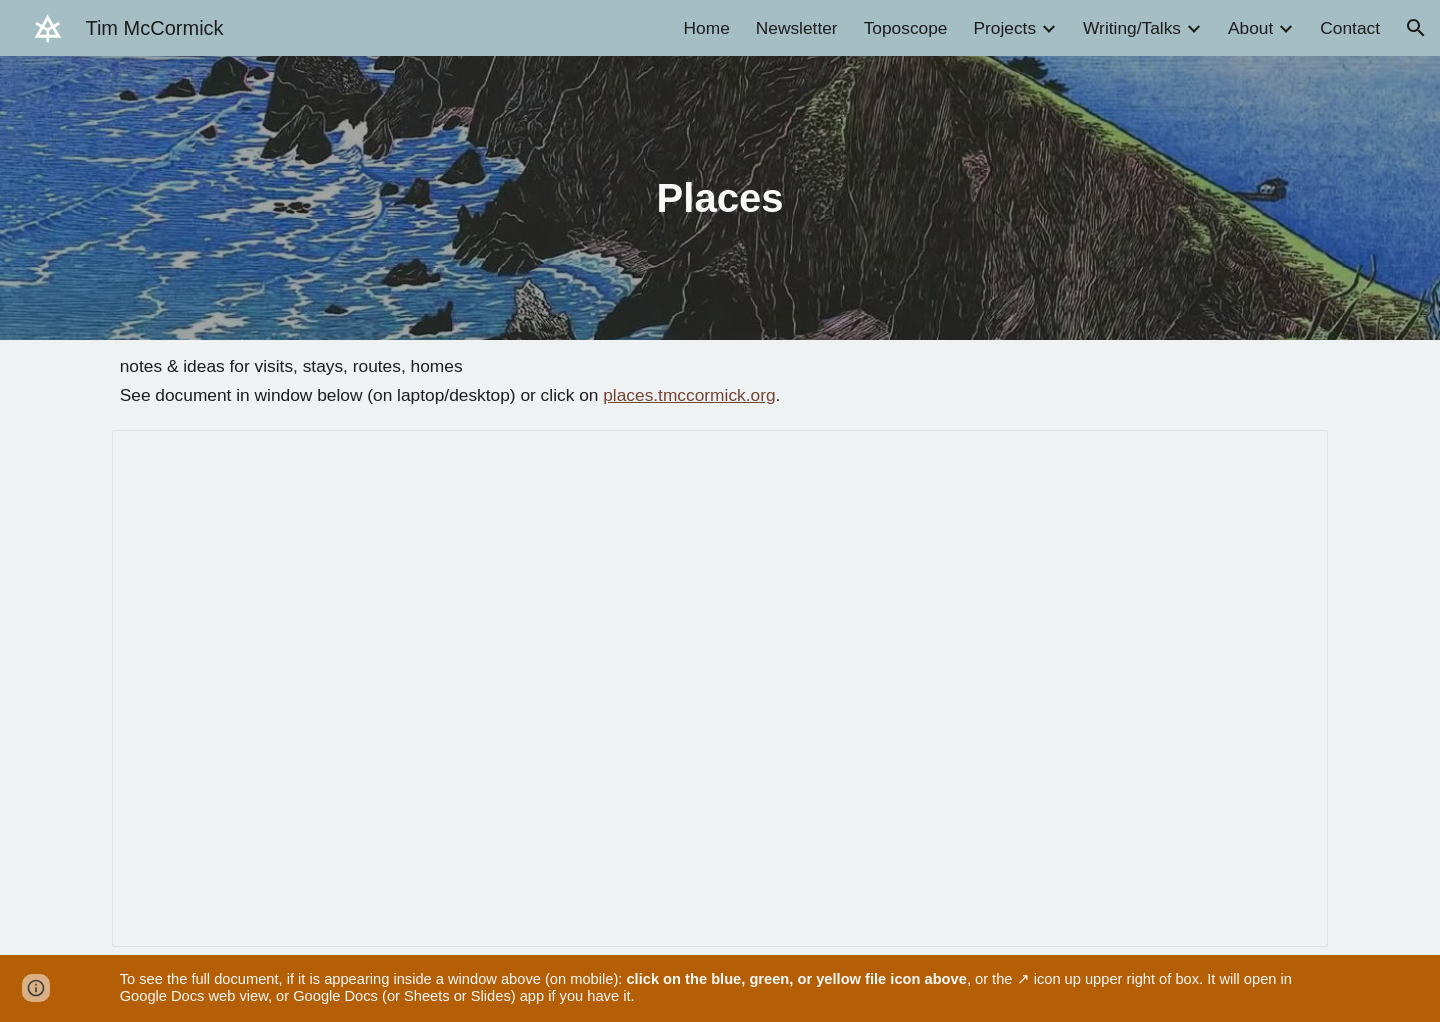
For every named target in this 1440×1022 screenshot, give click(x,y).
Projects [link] (1004, 28)
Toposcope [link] (906, 28)
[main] (720, 198)
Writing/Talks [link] (1132, 28)
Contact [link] (1350, 28)
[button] (1416, 28)
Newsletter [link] (797, 28)
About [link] (1250, 28)
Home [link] (707, 28)
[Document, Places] (720, 688)
